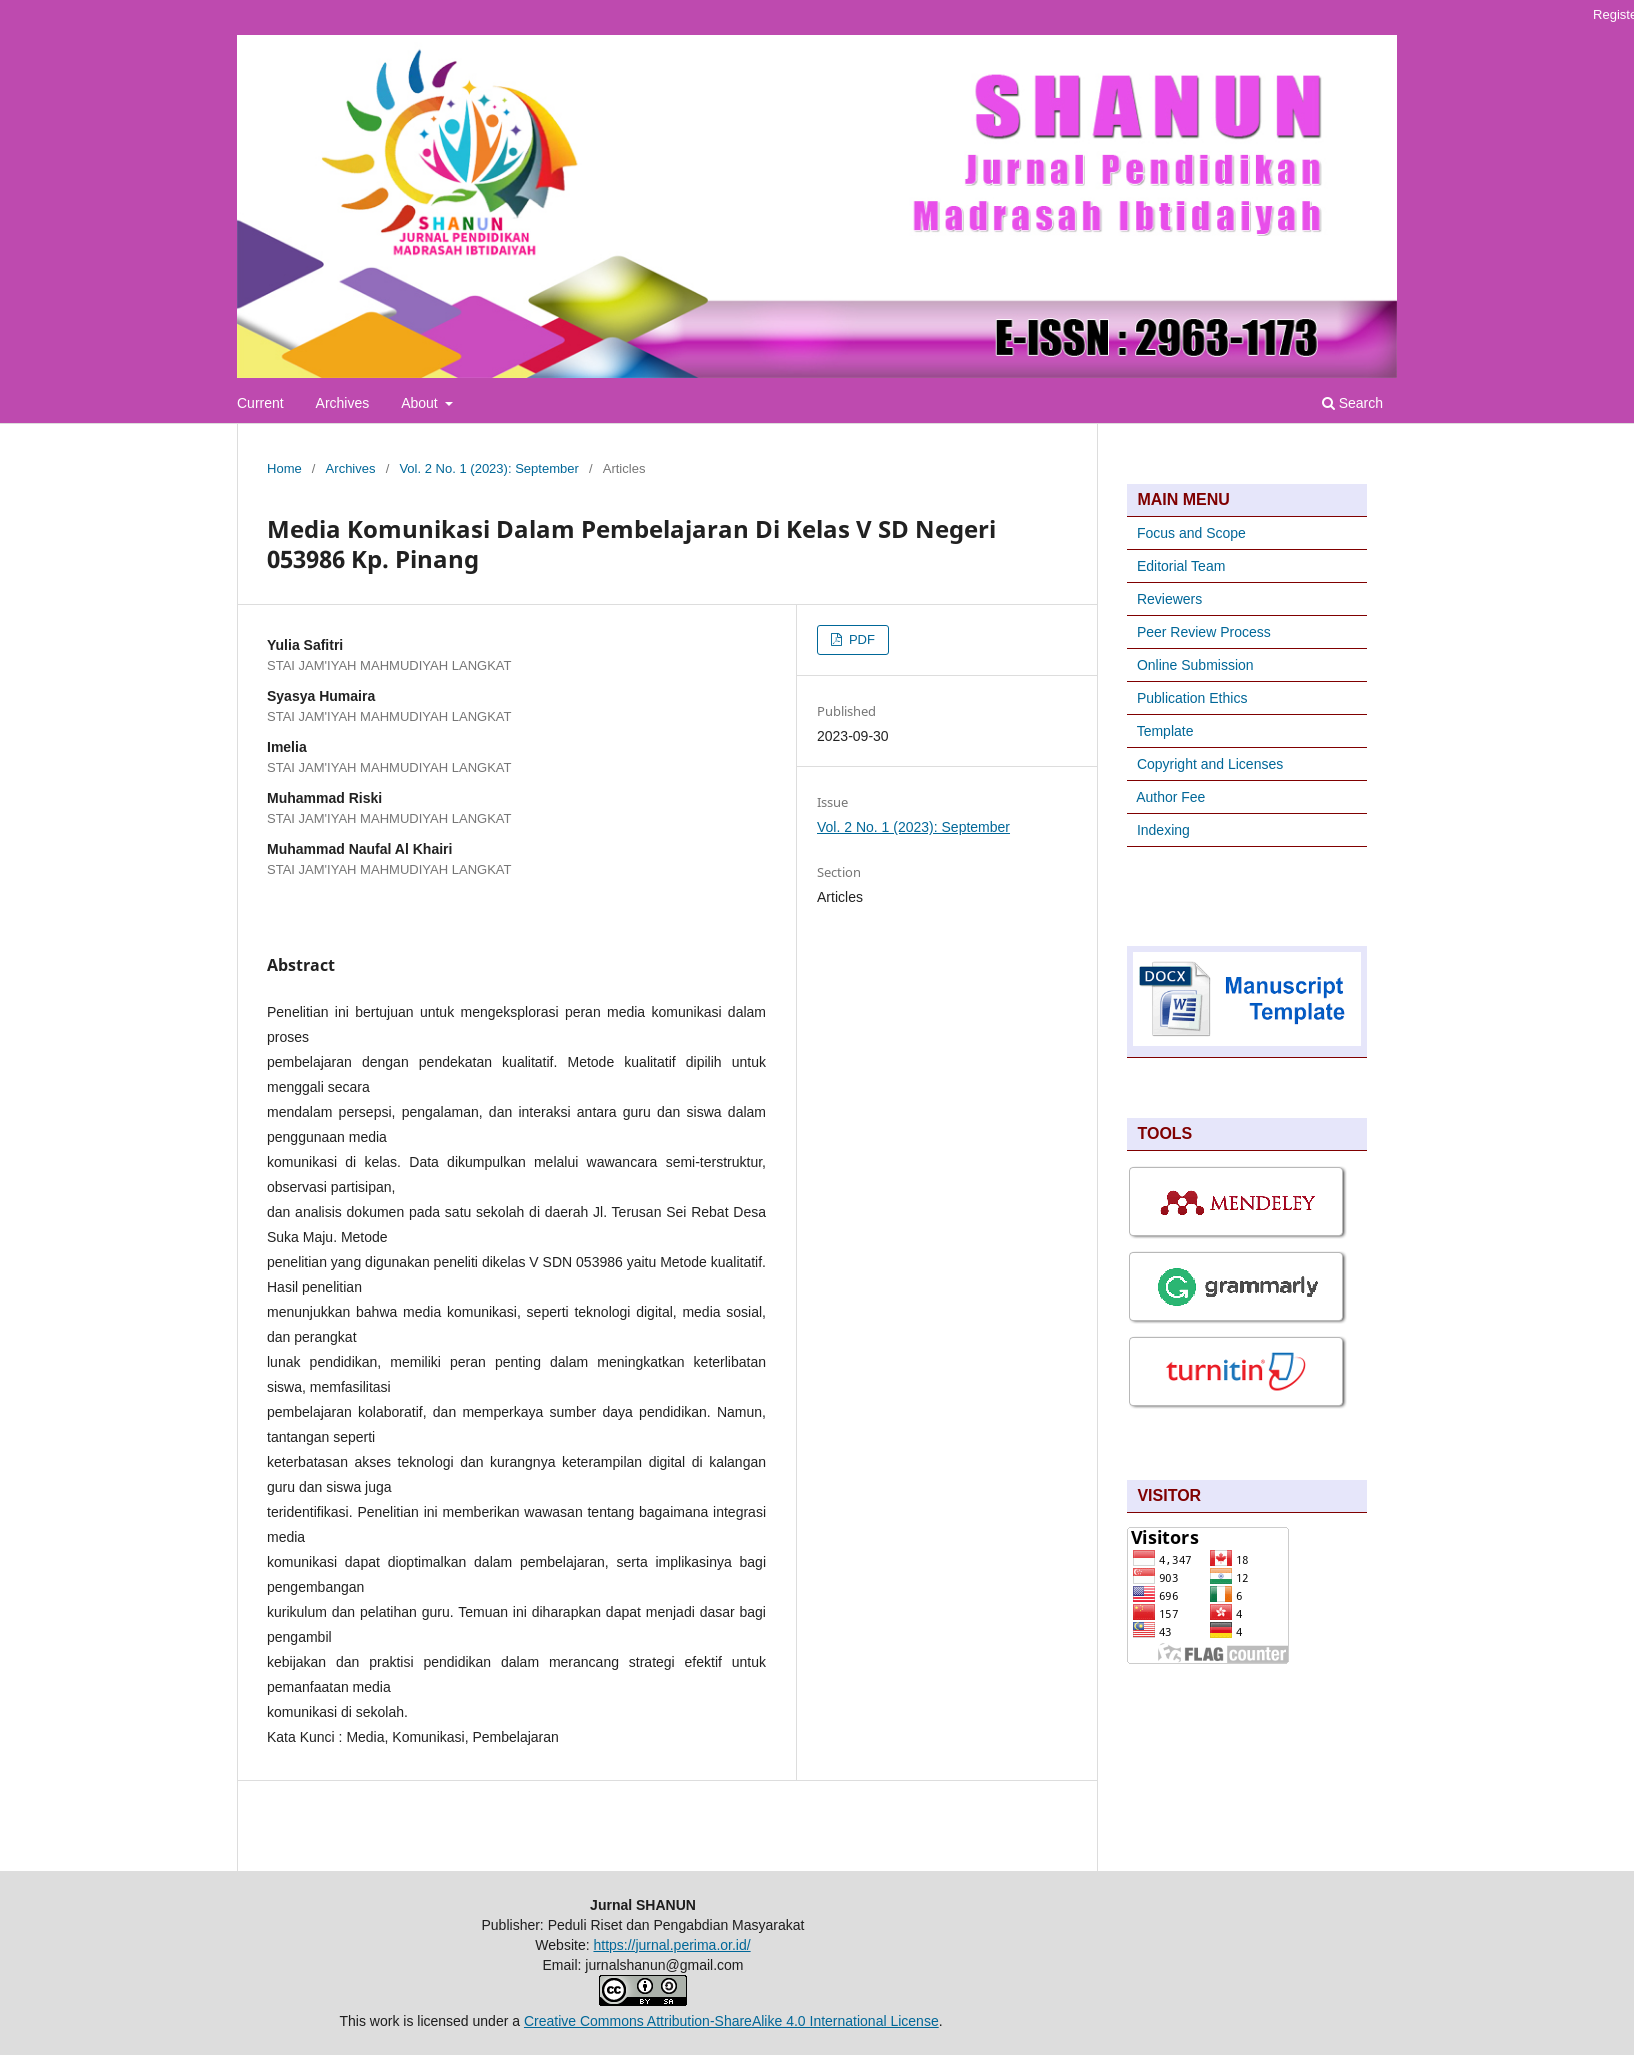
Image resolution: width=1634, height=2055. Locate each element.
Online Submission (1195, 665)
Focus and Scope (1191, 533)
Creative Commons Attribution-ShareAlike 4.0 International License (731, 2021)
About (421, 403)
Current (260, 403)
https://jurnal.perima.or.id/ (671, 1945)
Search (1352, 403)
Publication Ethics (1192, 698)
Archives (343, 403)
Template (1165, 731)
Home (284, 468)
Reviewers (1167, 599)
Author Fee (1170, 797)
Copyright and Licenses (1210, 764)
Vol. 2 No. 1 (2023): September (488, 468)
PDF (860, 639)
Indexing (1163, 830)
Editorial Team (1181, 566)
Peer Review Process (1204, 632)
